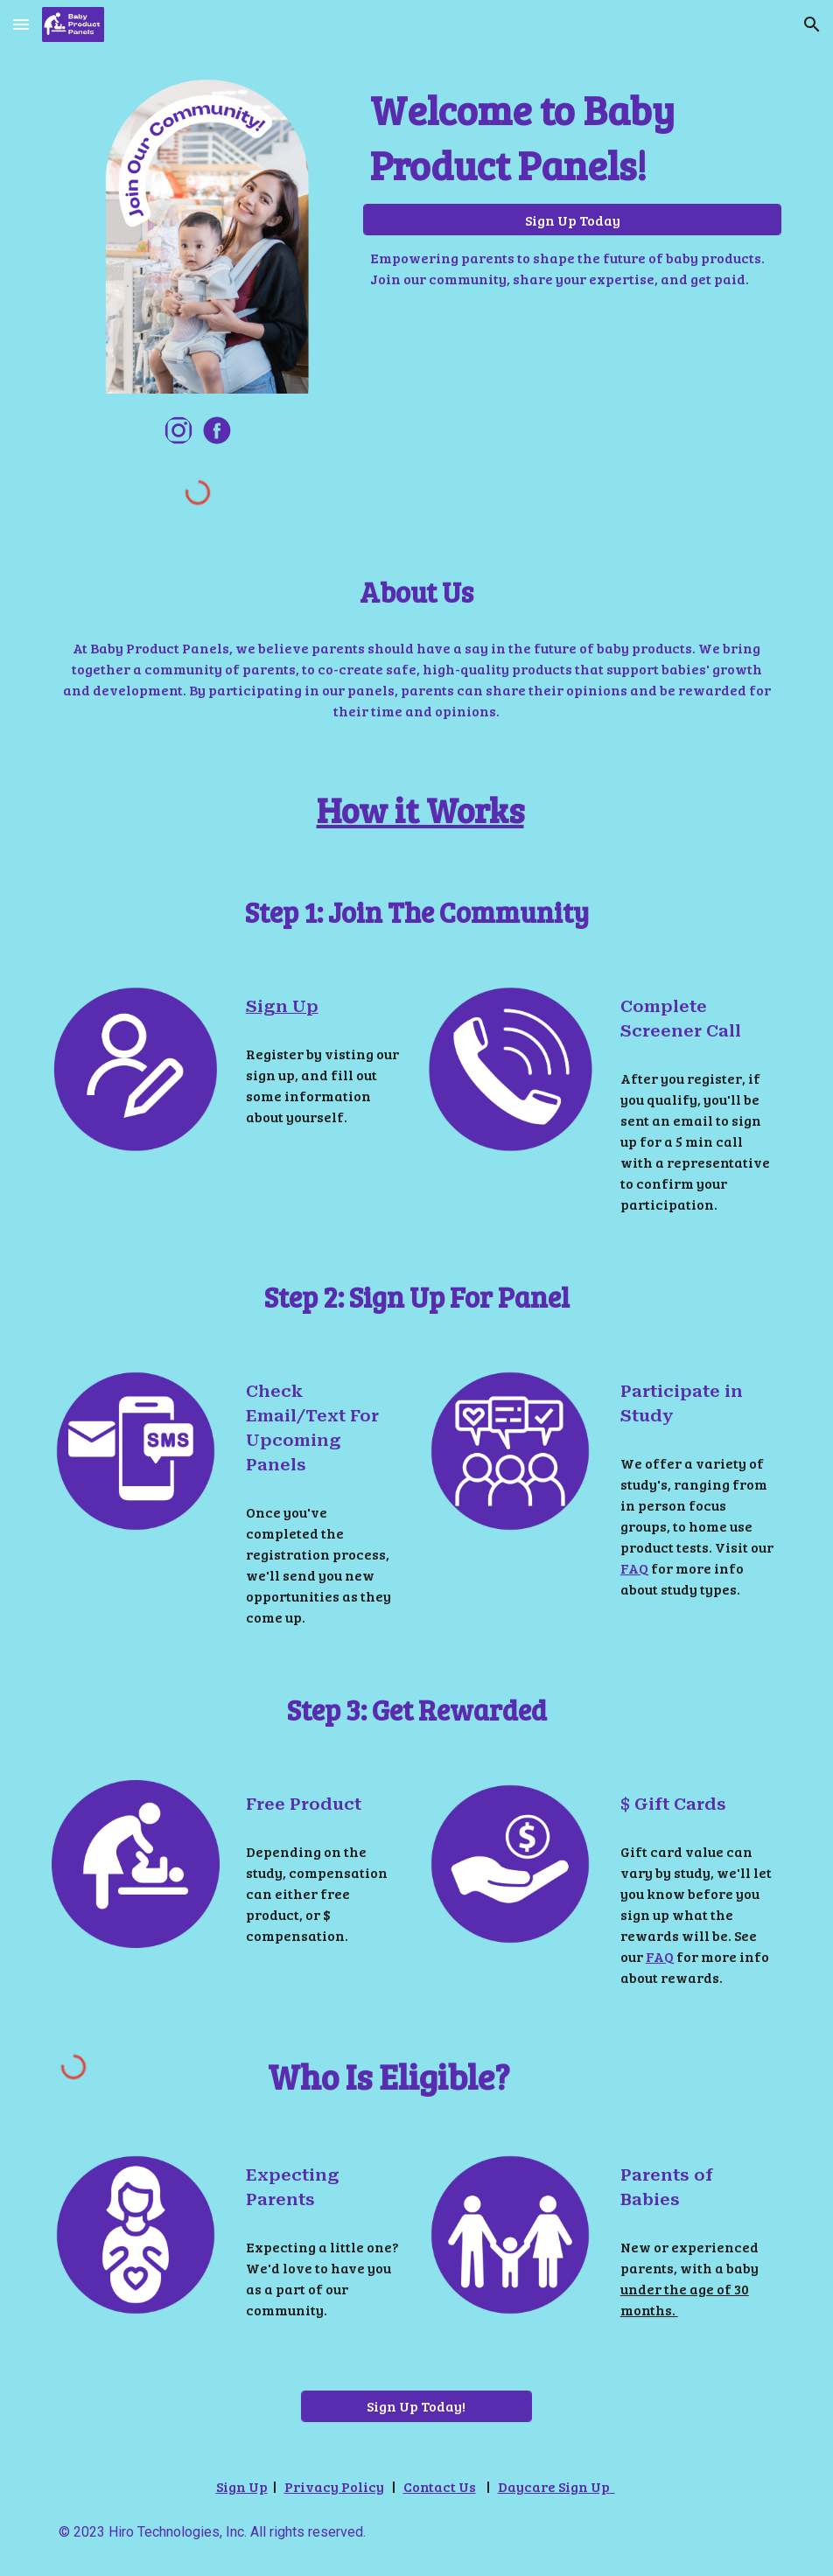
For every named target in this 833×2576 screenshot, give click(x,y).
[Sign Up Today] (572, 220)
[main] (572, 137)
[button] (21, 24)
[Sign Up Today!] (416, 2406)
